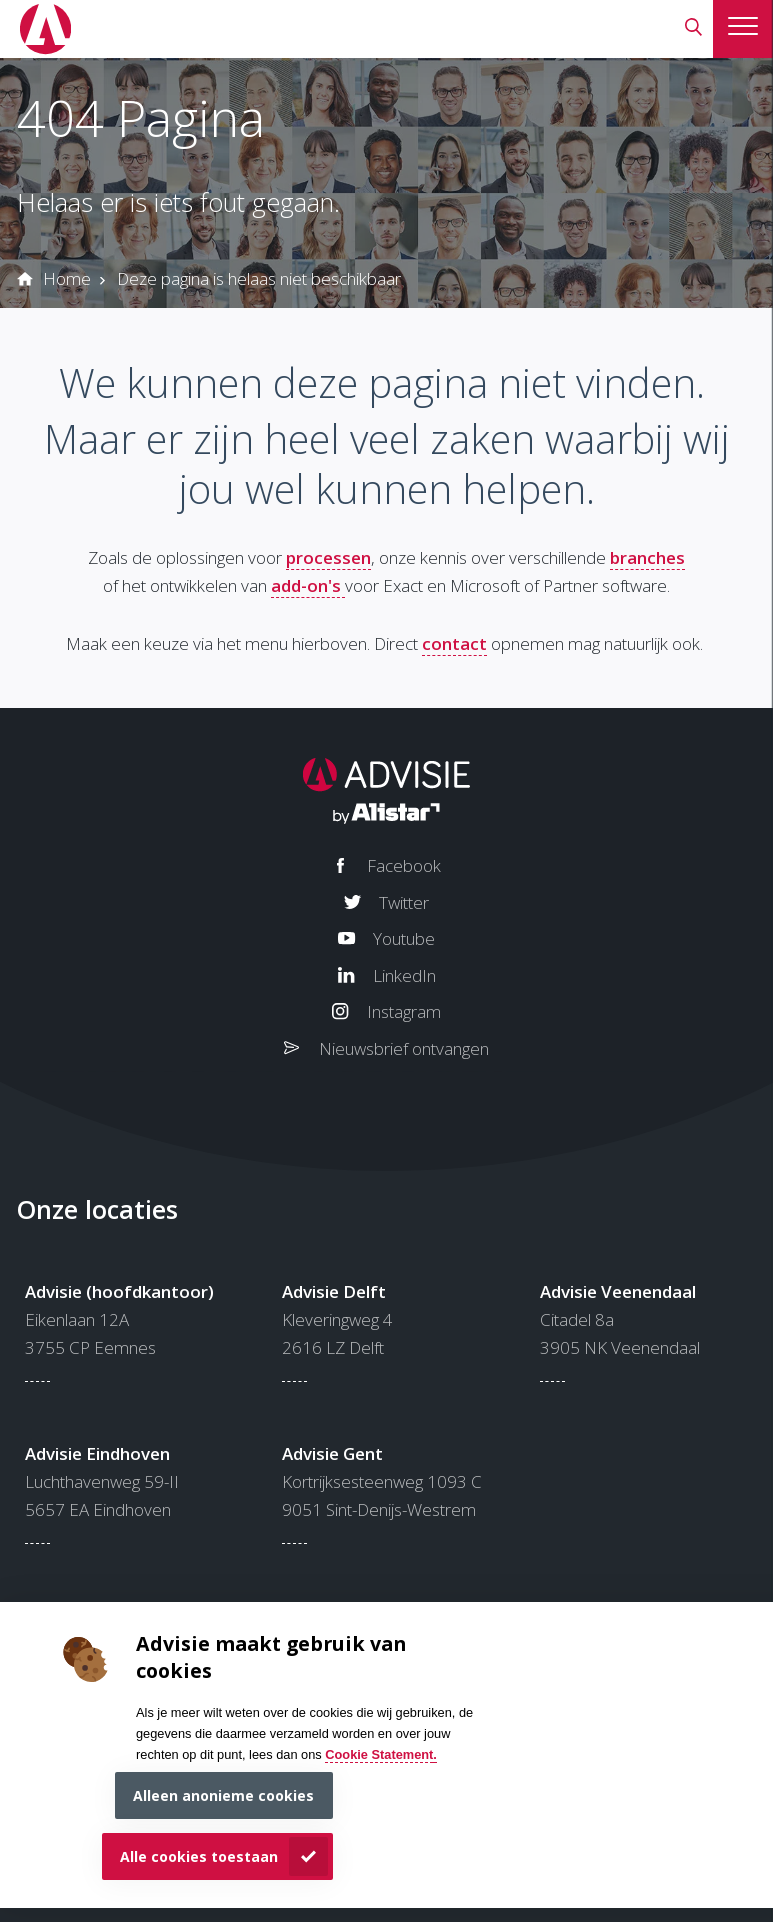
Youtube (404, 938)
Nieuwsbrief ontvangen (404, 1048)
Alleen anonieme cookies (223, 1795)
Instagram (404, 1011)
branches (647, 557)
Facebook (404, 865)
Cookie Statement (379, 1754)
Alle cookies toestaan (199, 1856)
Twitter (404, 902)
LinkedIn (404, 975)
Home (67, 278)
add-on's (308, 585)
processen (328, 557)
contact (454, 643)
